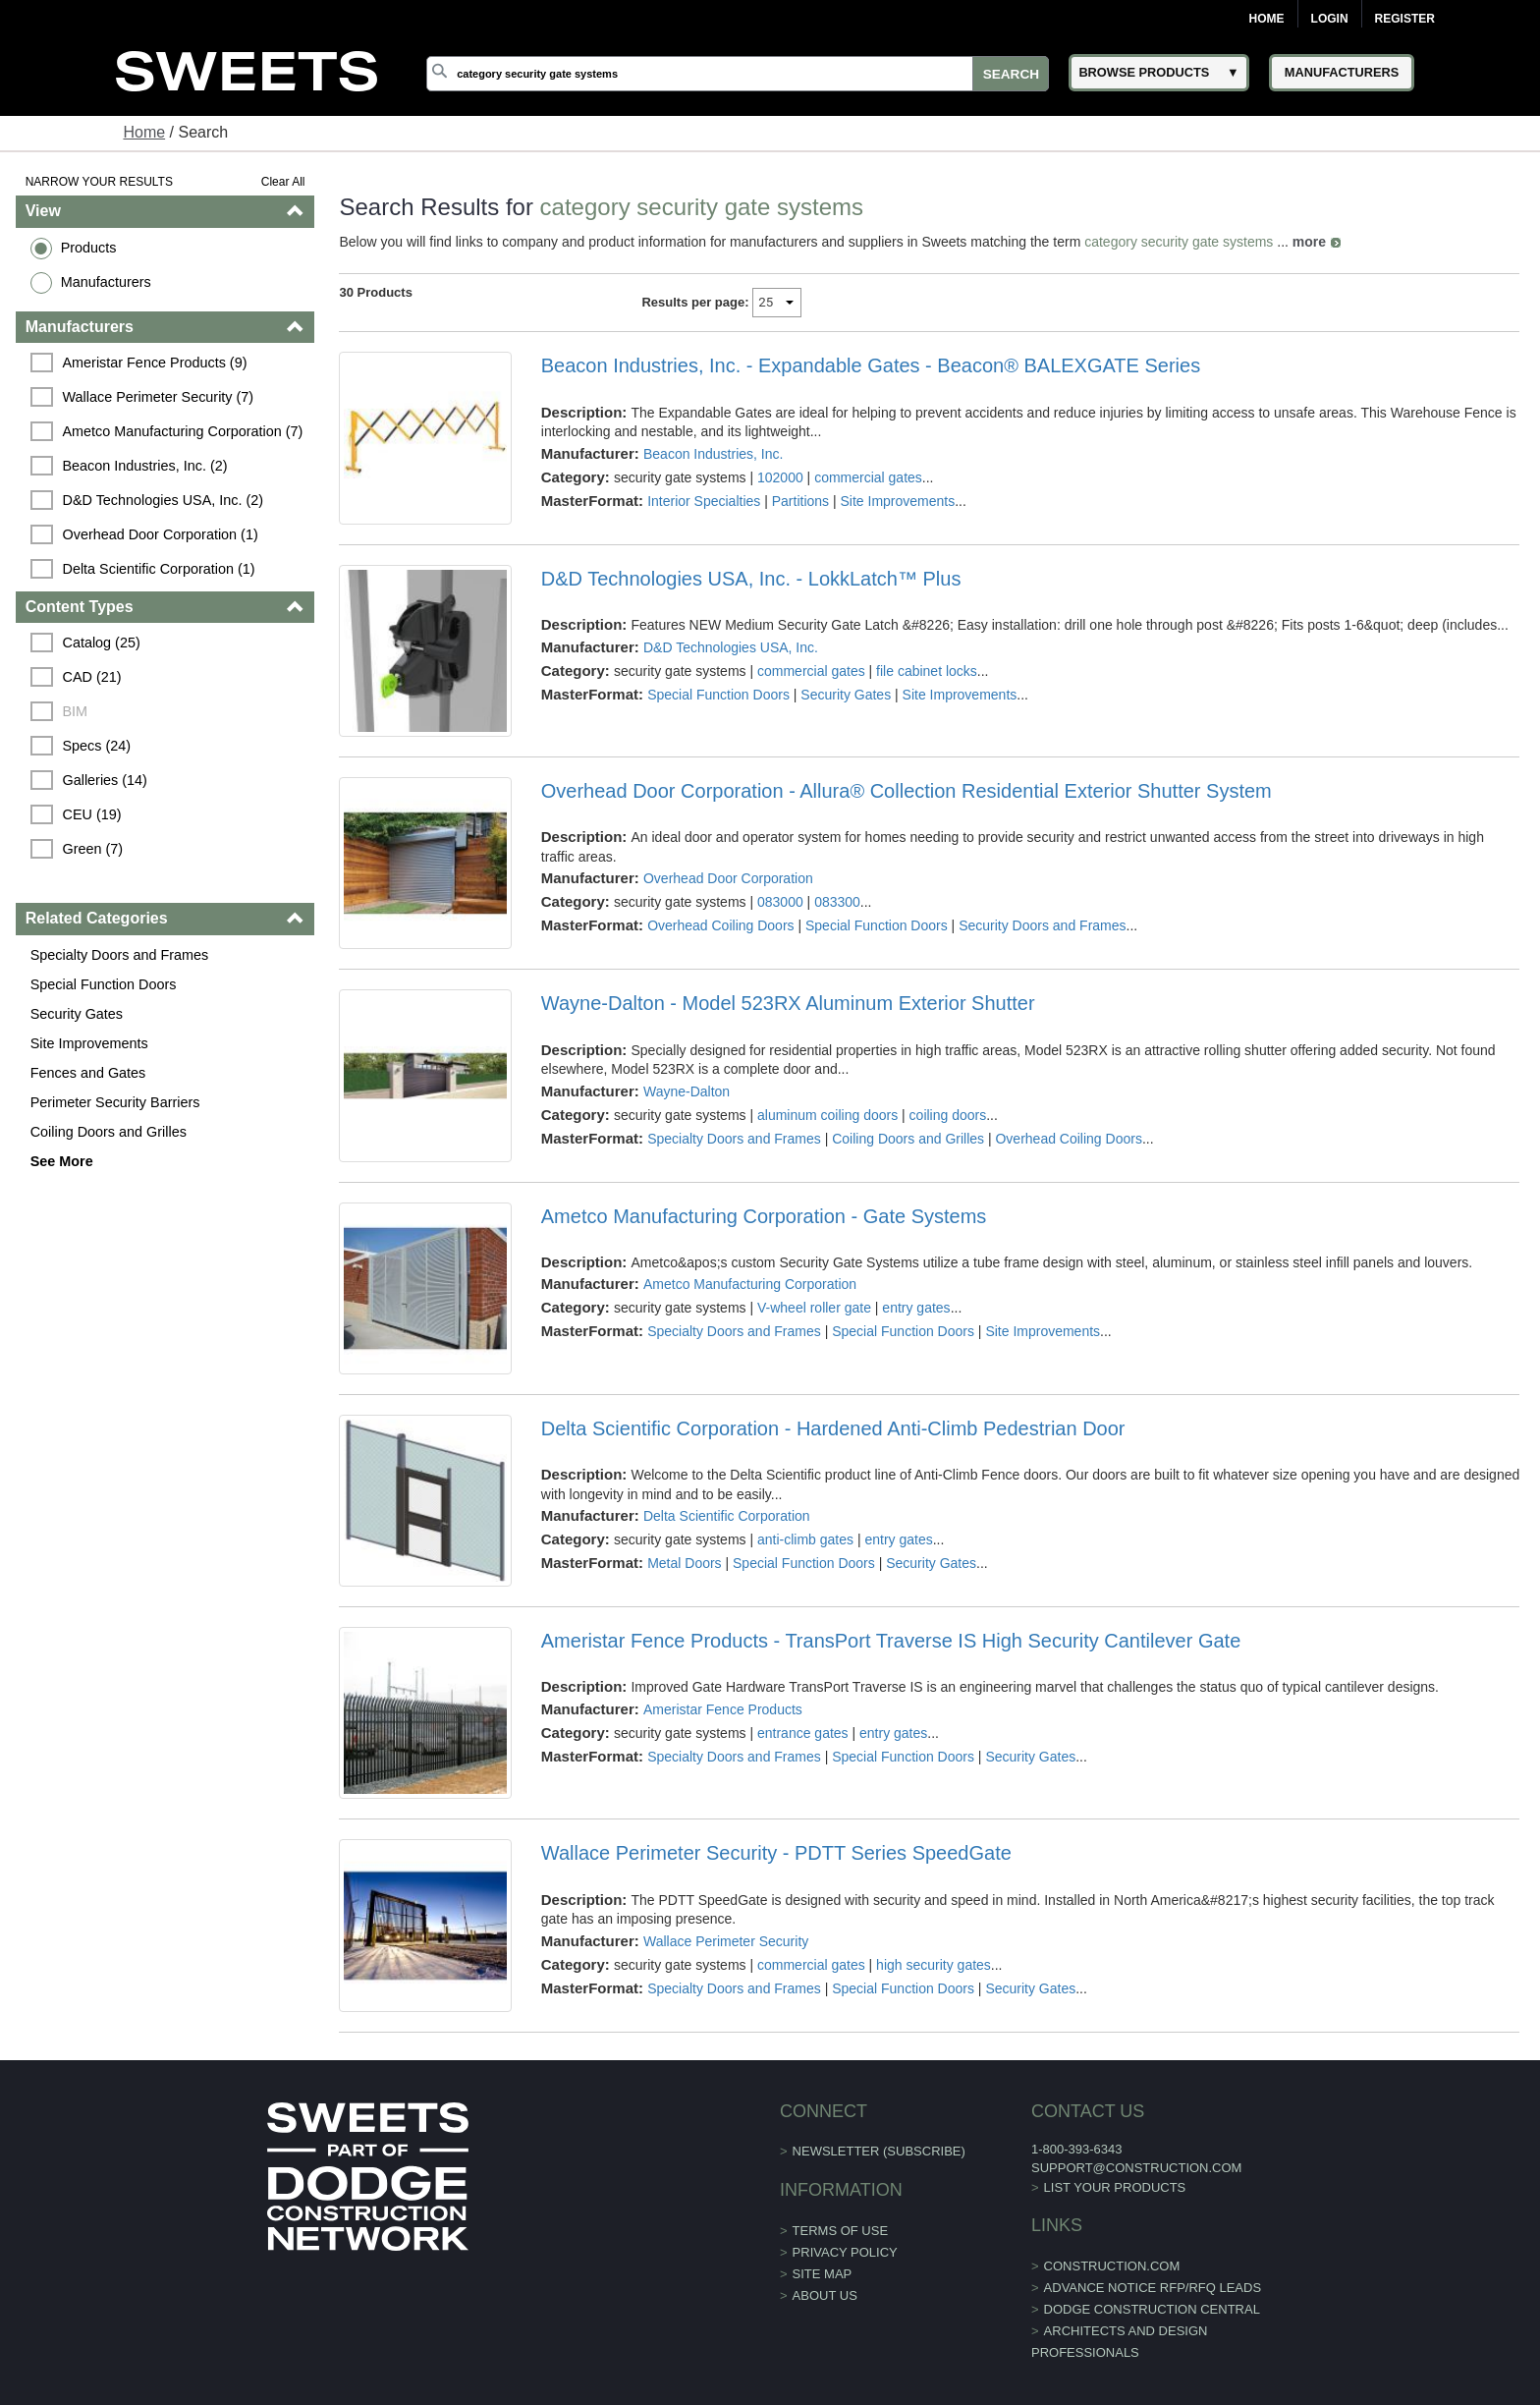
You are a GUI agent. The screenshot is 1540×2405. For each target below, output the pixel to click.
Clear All (283, 182)
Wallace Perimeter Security (725, 1941)
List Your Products (1115, 2187)
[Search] (737, 73)
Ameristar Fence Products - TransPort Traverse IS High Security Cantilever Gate (890, 1640)
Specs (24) (97, 746)
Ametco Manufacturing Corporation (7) (183, 431)
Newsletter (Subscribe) (879, 2151)
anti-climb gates (805, 1539)
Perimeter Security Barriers (115, 1102)
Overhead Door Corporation (728, 878)
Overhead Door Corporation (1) (160, 534)
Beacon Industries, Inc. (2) (145, 466)
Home (1267, 19)
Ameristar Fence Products (722, 1709)
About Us (825, 2295)
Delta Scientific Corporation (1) (159, 569)
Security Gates (76, 1014)
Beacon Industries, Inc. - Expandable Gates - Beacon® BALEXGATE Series (870, 365)
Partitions (800, 501)
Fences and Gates (88, 1073)
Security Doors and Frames (1042, 925)
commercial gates (868, 477)
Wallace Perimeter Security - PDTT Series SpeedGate (776, 1853)
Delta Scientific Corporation (726, 1516)
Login (1329, 19)
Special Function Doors (103, 984)
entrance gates (803, 1733)
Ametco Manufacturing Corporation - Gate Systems (764, 1216)
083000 (780, 902)
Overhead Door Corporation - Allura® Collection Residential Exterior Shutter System (906, 791)
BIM (75, 711)
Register (1405, 19)
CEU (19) (92, 814)
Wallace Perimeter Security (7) (158, 397)
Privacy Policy (845, 2252)
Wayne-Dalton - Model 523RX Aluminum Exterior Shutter (788, 1003)
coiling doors (948, 1115)
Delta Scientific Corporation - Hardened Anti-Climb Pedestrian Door (833, 1428)
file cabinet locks (926, 671)
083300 (837, 902)
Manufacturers (106, 282)
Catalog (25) (101, 642)
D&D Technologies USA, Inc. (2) (163, 500)
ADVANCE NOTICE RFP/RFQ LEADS (1153, 2287)
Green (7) (93, 849)
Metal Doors (684, 1563)
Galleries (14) (105, 780)
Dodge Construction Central (1152, 2309)
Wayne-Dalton (686, 1091)
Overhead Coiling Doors (720, 925)
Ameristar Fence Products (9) (155, 362)
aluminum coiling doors (827, 1115)
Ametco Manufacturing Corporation (749, 1284)
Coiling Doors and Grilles (108, 1132)
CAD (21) (92, 677)
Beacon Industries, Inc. (713, 454)
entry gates (916, 1307)
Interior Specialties (703, 501)
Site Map (822, 2273)
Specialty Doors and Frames (119, 955)
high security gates (933, 1965)
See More (61, 1161)
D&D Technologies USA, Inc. (730, 647)
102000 (780, 477)
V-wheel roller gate (814, 1307)
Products (89, 247)
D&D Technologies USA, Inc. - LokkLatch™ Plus (751, 578)
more (1309, 242)
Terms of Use (841, 2230)
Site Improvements (89, 1043)
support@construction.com (1136, 2167)
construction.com (1112, 2266)
